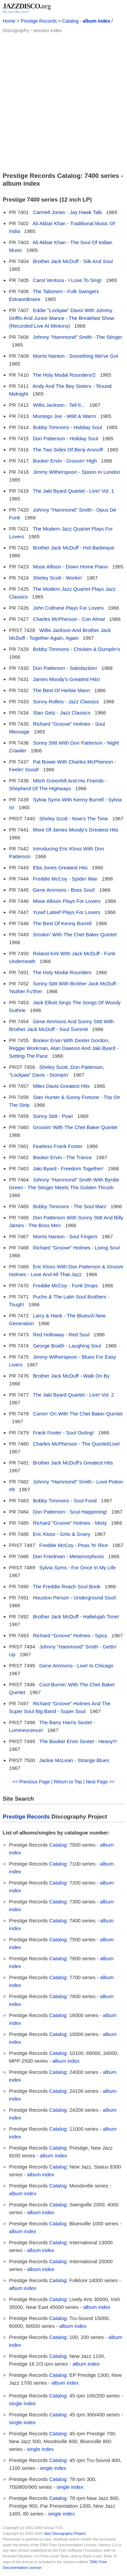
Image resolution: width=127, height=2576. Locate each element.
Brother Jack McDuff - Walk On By (71, 1376)
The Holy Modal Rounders (62, 972)
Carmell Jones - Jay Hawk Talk (67, 212)
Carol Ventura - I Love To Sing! (67, 280)
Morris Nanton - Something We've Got (75, 356)
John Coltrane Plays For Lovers (68, 608)
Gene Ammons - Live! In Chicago (76, 1665)
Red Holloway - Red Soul (61, 1334)
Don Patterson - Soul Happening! (70, 1512)
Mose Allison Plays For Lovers (67, 901)
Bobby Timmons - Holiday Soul (67, 427)
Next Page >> (100, 1781)
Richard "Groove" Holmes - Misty (70, 1523)
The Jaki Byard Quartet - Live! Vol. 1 (73, 491)
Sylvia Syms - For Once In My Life (77, 1567)
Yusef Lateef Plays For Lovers (66, 912)
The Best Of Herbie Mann (61, 690)
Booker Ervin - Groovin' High (65, 461)
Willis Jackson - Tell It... (59, 405)
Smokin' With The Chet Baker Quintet (75, 934)
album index (96, 21)
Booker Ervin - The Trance (62, 1157)
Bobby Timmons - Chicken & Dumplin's (76, 649)
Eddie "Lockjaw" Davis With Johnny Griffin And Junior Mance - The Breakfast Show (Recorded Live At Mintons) (61, 318)
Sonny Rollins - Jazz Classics (66, 701)
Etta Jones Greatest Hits (60, 867)
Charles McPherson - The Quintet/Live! (76, 1444)
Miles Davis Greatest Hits (61, 1086)
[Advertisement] (63, 101)
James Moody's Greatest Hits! (66, 679)
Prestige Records (39, 21)
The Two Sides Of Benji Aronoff (68, 449)
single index (22, 2403)
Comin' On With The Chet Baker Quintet (78, 1413)
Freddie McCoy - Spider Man (65, 879)
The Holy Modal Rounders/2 (64, 375)
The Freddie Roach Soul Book (66, 1586)
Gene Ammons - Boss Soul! (64, 890)
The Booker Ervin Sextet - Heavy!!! (78, 1741)
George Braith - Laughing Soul (67, 1346)
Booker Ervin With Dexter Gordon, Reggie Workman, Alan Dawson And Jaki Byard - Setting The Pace (64, 1048)
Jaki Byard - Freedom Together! (68, 1168)
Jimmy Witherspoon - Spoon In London (76, 472)
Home (9, 21)
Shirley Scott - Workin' (58, 578)
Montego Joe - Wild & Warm (64, 416)
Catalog (70, 21)
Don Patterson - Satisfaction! (65, 668)
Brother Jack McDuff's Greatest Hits (73, 1463)
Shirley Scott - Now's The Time (73, 818)
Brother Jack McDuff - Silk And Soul (73, 261)
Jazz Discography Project (65, 2533)
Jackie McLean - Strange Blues (74, 1760)
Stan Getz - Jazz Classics (62, 713)
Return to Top (68, 1781)
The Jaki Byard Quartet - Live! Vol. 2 (73, 1395)
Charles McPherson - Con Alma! (69, 619)
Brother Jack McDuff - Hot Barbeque (74, 548)
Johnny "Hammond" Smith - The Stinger (78, 337)
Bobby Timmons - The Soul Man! (69, 1206)
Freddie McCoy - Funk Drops (65, 1285)
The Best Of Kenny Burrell (62, 923)
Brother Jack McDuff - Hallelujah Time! (76, 1616)
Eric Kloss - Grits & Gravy (61, 1534)
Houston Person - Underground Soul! (74, 1597)
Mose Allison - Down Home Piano (70, 566)
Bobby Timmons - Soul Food (65, 1500)
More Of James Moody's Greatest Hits (76, 830)
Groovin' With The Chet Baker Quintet (75, 1127)
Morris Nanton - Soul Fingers (65, 1236)
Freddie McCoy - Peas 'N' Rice (73, 1545)
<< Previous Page (31, 1781)
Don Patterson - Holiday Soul (65, 438)
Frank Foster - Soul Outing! (63, 1432)
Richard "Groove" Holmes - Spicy (70, 1635)
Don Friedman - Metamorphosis (68, 1556)
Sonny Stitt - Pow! (53, 1116)
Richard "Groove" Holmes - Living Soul (76, 1247)
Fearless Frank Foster (58, 1146)
